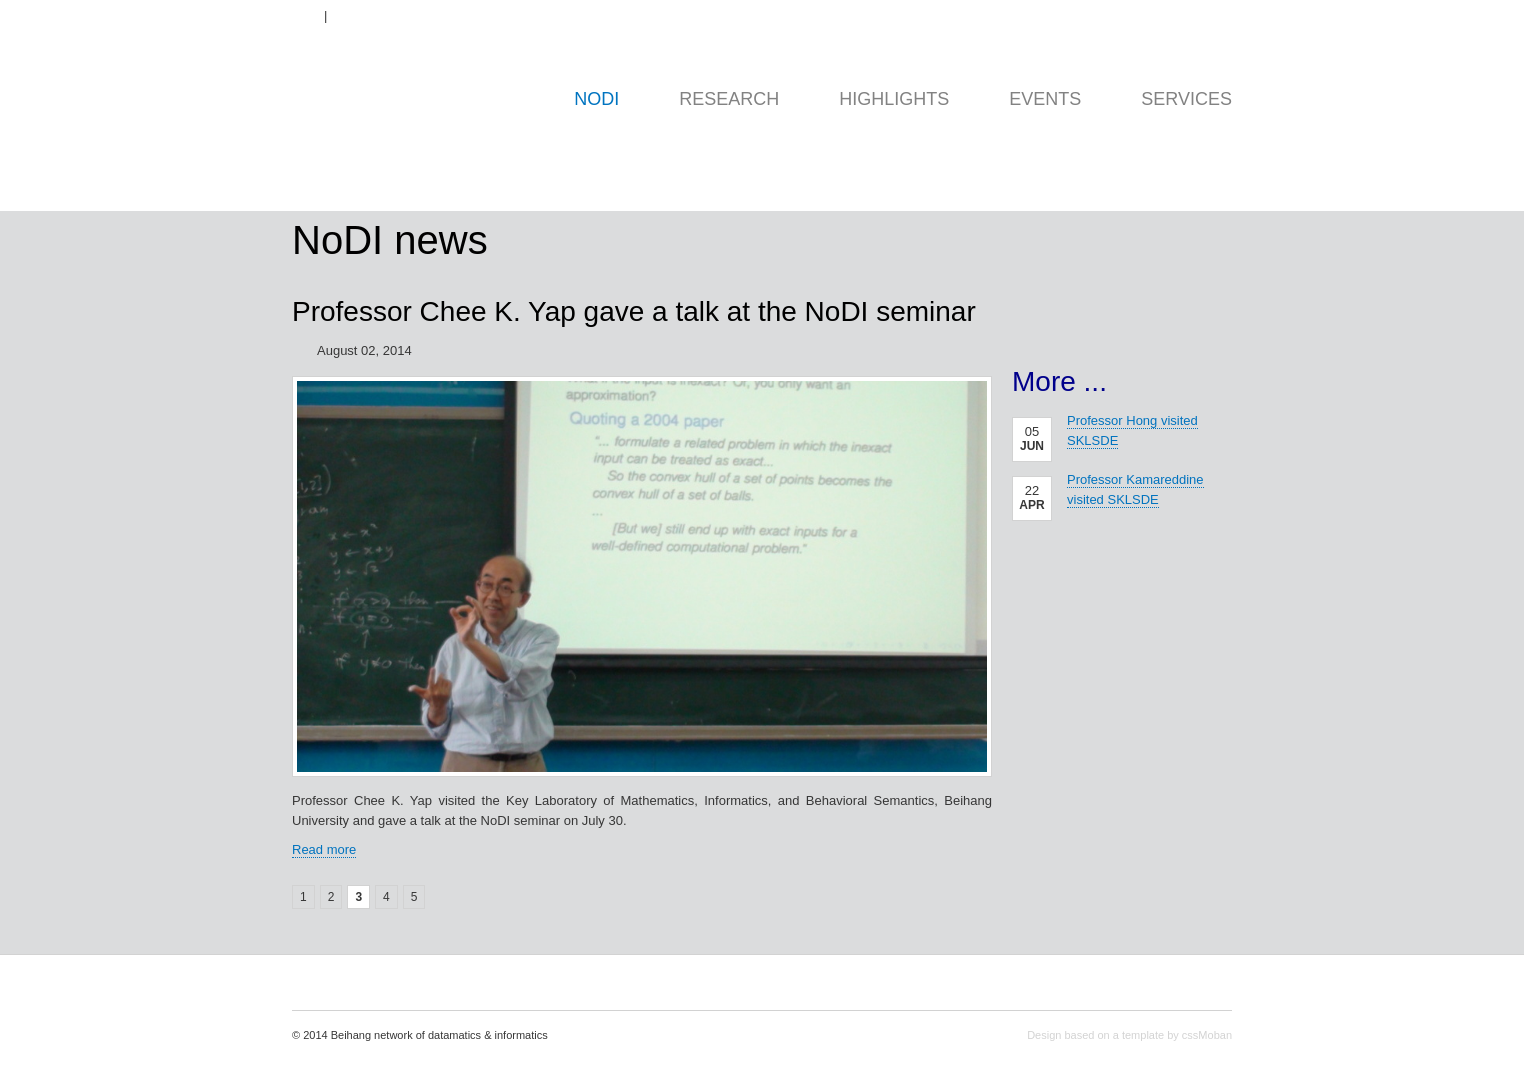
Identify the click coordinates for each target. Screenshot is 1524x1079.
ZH (351, 16)
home (428, 150)
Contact (1213, 16)
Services (1186, 99)
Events (1045, 99)
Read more (324, 849)
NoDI (596, 99)
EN (299, 16)
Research (729, 99)
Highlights (894, 99)
